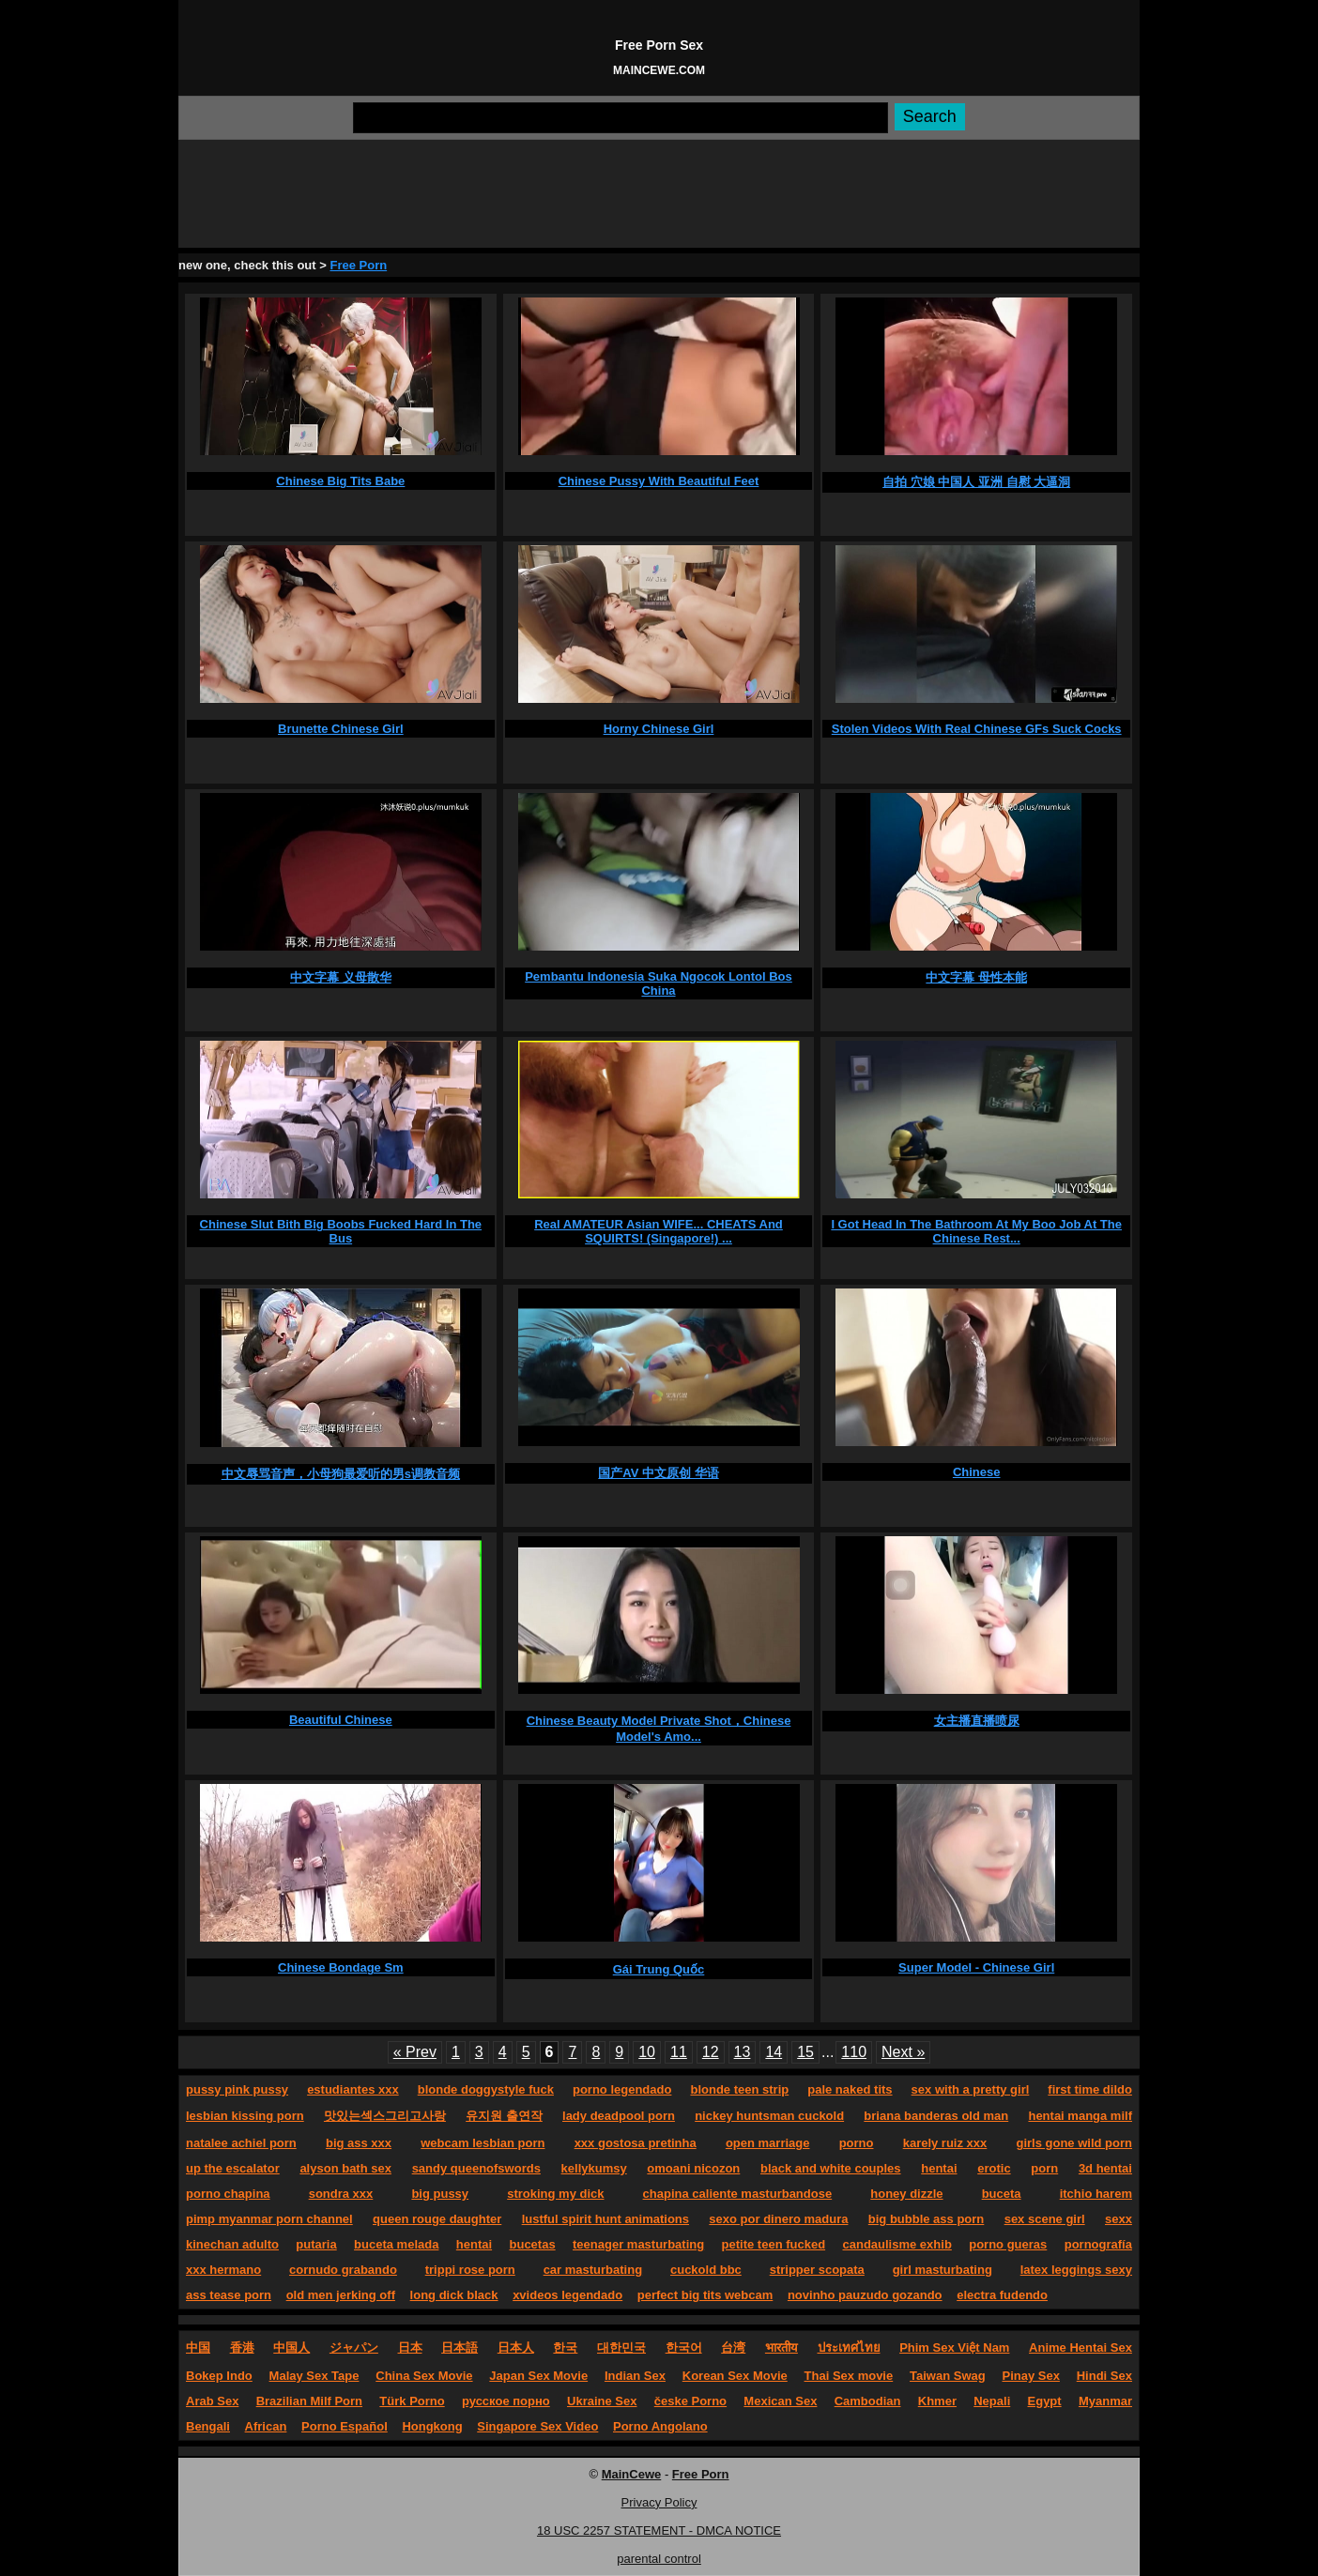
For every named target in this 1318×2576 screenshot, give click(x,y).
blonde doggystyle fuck (486, 2089)
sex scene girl (1044, 2219)
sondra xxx (341, 2194)
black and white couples (830, 2168)
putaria (316, 2244)
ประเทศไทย (849, 2347)
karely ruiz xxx (945, 2143)
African (266, 2426)
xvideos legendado (567, 2295)
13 (742, 2052)
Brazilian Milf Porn (309, 2401)
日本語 (459, 2347)
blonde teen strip (739, 2089)
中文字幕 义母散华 (340, 977)
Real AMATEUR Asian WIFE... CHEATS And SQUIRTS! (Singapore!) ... (658, 1231)
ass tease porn (228, 2295)
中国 (198, 2347)
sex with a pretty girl (971, 2089)
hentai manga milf (1080, 2116)
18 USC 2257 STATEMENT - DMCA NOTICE (659, 2530)
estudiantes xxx (353, 2089)
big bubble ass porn (926, 2219)
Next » (903, 2052)
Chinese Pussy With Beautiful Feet (659, 481)
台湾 (733, 2347)
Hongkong (432, 2426)
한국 (565, 2347)
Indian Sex (635, 2376)
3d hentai (1105, 2168)
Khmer (937, 2401)
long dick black (454, 2295)
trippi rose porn (470, 2270)
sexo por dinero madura (778, 2219)
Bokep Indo (219, 2376)
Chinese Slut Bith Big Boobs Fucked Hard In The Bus (341, 1231)
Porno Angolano (660, 2426)
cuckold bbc (706, 2270)
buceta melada (396, 2244)
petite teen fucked (774, 2244)
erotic (993, 2168)
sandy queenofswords (476, 2168)
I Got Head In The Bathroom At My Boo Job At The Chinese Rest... (976, 1231)
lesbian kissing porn (245, 2116)
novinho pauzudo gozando (865, 2295)
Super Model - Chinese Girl (976, 1967)
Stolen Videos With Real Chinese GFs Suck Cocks (977, 729)
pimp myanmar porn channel (269, 2219)
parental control (659, 2559)
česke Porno (690, 2401)
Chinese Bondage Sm (341, 1967)
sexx (1118, 2219)
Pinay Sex (1030, 2376)
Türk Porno (411, 2401)
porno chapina (228, 2194)
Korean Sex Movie (735, 2376)
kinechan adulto (232, 2244)
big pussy (439, 2194)
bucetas (533, 2244)
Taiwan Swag (948, 2376)
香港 (242, 2347)
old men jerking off (340, 2295)
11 (678, 2052)
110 (853, 2052)
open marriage (768, 2143)
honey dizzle (906, 2194)
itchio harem (1096, 2194)
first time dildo (1090, 2089)
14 (773, 2052)
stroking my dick (555, 2194)
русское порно (506, 2401)
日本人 (516, 2347)
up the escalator (233, 2168)
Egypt (1045, 2401)
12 (710, 2052)
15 (805, 2052)
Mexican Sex (780, 2401)
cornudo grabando (343, 2270)
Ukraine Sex (601, 2401)
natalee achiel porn (241, 2143)
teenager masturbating (638, 2244)
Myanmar (1105, 2401)
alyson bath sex (345, 2168)
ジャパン (354, 2347)
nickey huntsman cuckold (769, 2116)
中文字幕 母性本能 (976, 977)
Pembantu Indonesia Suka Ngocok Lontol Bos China (658, 983)
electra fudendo (1002, 2295)
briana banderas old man (936, 2116)
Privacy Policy (659, 2502)
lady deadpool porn (618, 2116)
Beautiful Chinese (340, 1720)
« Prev (415, 2052)
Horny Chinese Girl (659, 729)
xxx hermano (223, 2270)
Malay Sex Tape (314, 2376)
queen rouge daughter (437, 2219)
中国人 (291, 2347)
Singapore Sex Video (537, 2426)
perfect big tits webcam (705, 2295)
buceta (1001, 2194)
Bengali (208, 2426)
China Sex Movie (423, 2376)
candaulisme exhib (897, 2244)
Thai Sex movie (849, 2376)
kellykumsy (594, 2168)
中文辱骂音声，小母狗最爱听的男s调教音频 (341, 1474)
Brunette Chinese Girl (341, 729)
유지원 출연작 (504, 2116)
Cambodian (868, 2401)
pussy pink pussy (237, 2089)
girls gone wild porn (1074, 2143)
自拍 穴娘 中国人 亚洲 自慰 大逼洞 (976, 482)
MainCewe (632, 2474)
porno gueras (1008, 2244)
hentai (939, 2168)
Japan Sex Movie (538, 2376)
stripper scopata (817, 2270)
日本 (410, 2347)
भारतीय (781, 2347)
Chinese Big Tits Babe (340, 481)
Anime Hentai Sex (1080, 2347)
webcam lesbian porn (482, 2143)
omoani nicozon (693, 2168)
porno (856, 2143)
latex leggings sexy (1076, 2270)
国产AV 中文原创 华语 (658, 1473)
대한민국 (621, 2347)
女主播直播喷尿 (976, 1721)
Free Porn (358, 265)
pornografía (1098, 2244)
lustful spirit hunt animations (605, 2219)
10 (646, 2052)
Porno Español (344, 2426)
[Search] (620, 117)
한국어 (684, 2347)
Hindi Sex (1104, 2376)
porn (1044, 2168)
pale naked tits (849, 2089)
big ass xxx (358, 2143)
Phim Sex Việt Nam (954, 2347)
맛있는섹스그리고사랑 (385, 2116)
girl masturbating (942, 2270)
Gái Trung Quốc (659, 1969)
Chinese (977, 1472)
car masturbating (593, 2270)
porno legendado (622, 2089)
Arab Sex (212, 2401)
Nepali (991, 2401)
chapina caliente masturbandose (738, 2194)
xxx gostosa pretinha (636, 2143)
